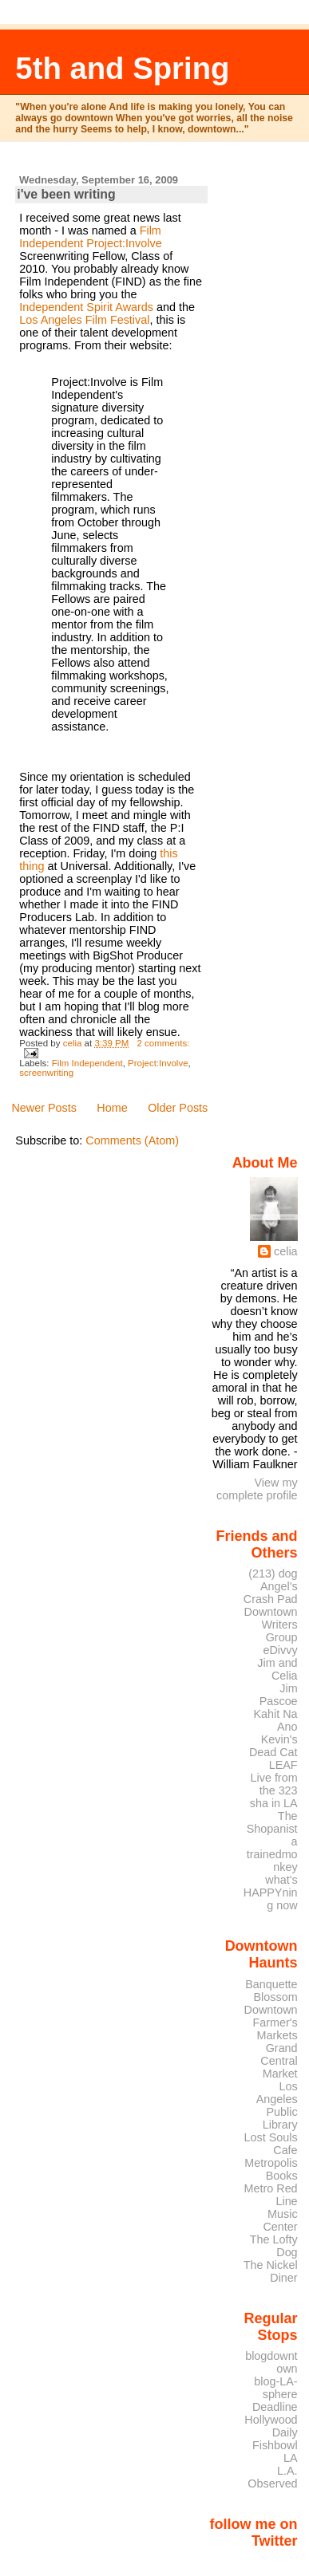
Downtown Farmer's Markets (271, 2022)
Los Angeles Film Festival (84, 319)
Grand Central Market (278, 2061)
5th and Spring (122, 68)
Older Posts (178, 1107)
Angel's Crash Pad (271, 1592)
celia (286, 1251)
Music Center (280, 2220)
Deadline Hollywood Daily (270, 2420)
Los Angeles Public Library (277, 2105)
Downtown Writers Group (271, 1624)
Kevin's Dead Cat (273, 1746)
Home (112, 1107)
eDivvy (280, 1650)
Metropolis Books (270, 2169)
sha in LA (274, 1803)
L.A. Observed (272, 2477)
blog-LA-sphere (275, 2388)
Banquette (271, 1984)
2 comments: (163, 1043)
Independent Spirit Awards (86, 307)
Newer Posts (44, 1107)
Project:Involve (123, 243)
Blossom (276, 1997)
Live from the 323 (274, 1784)
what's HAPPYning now (271, 1892)
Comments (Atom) (132, 1140)
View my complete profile (257, 1489)
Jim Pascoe (278, 1694)
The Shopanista (272, 1829)
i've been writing (66, 194)
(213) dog (272, 1573)
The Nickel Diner (271, 2271)
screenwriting (46, 1072)
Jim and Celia (277, 1669)
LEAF (283, 1765)
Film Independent (87, 1063)
